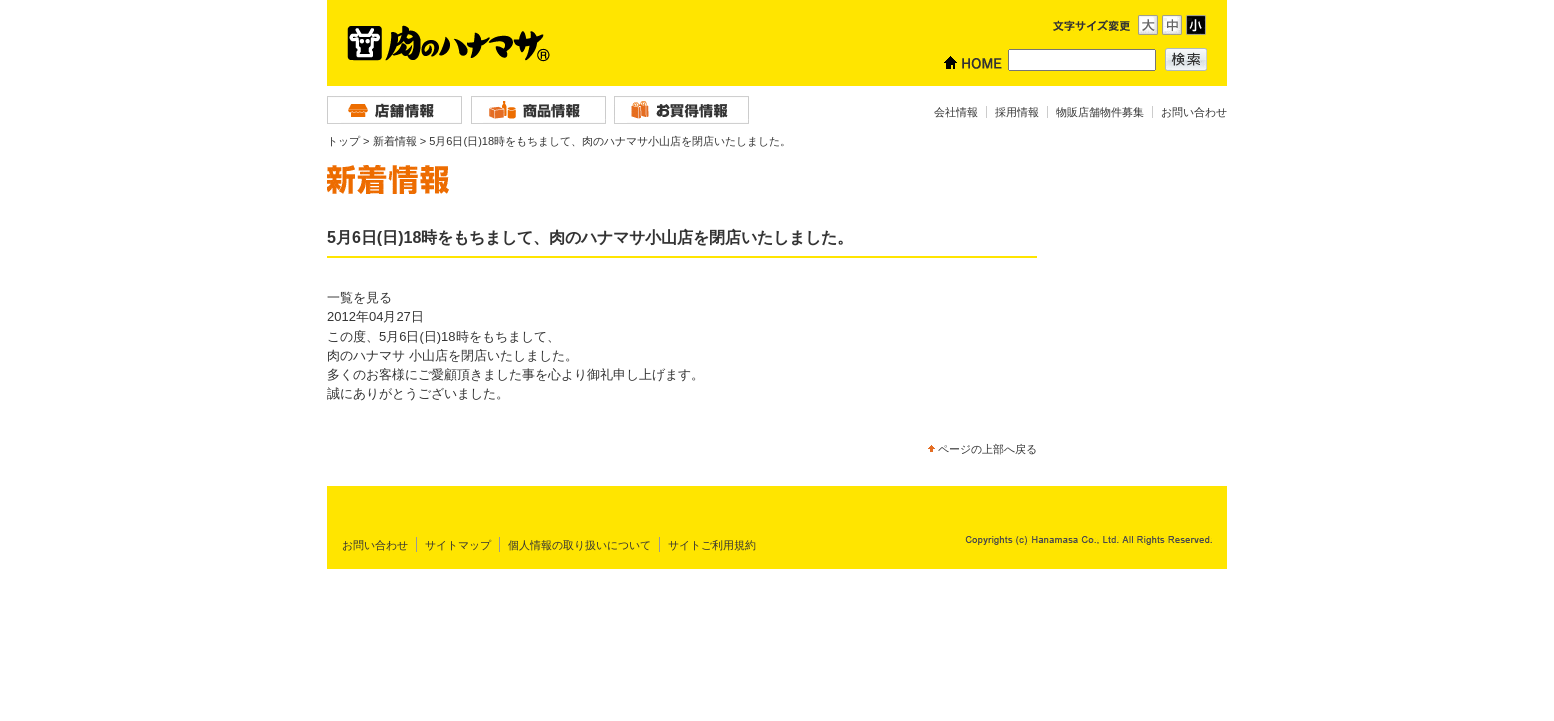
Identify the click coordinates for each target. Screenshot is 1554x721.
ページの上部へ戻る (987, 449)
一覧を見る (359, 297)
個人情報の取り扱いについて (579, 545)
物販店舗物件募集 (1100, 112)
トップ (343, 141)
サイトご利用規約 (712, 545)
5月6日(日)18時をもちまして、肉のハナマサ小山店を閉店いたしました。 (610, 141)
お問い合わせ (1194, 112)
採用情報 (1017, 112)
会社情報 (956, 112)
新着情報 (395, 141)
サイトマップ (458, 545)
